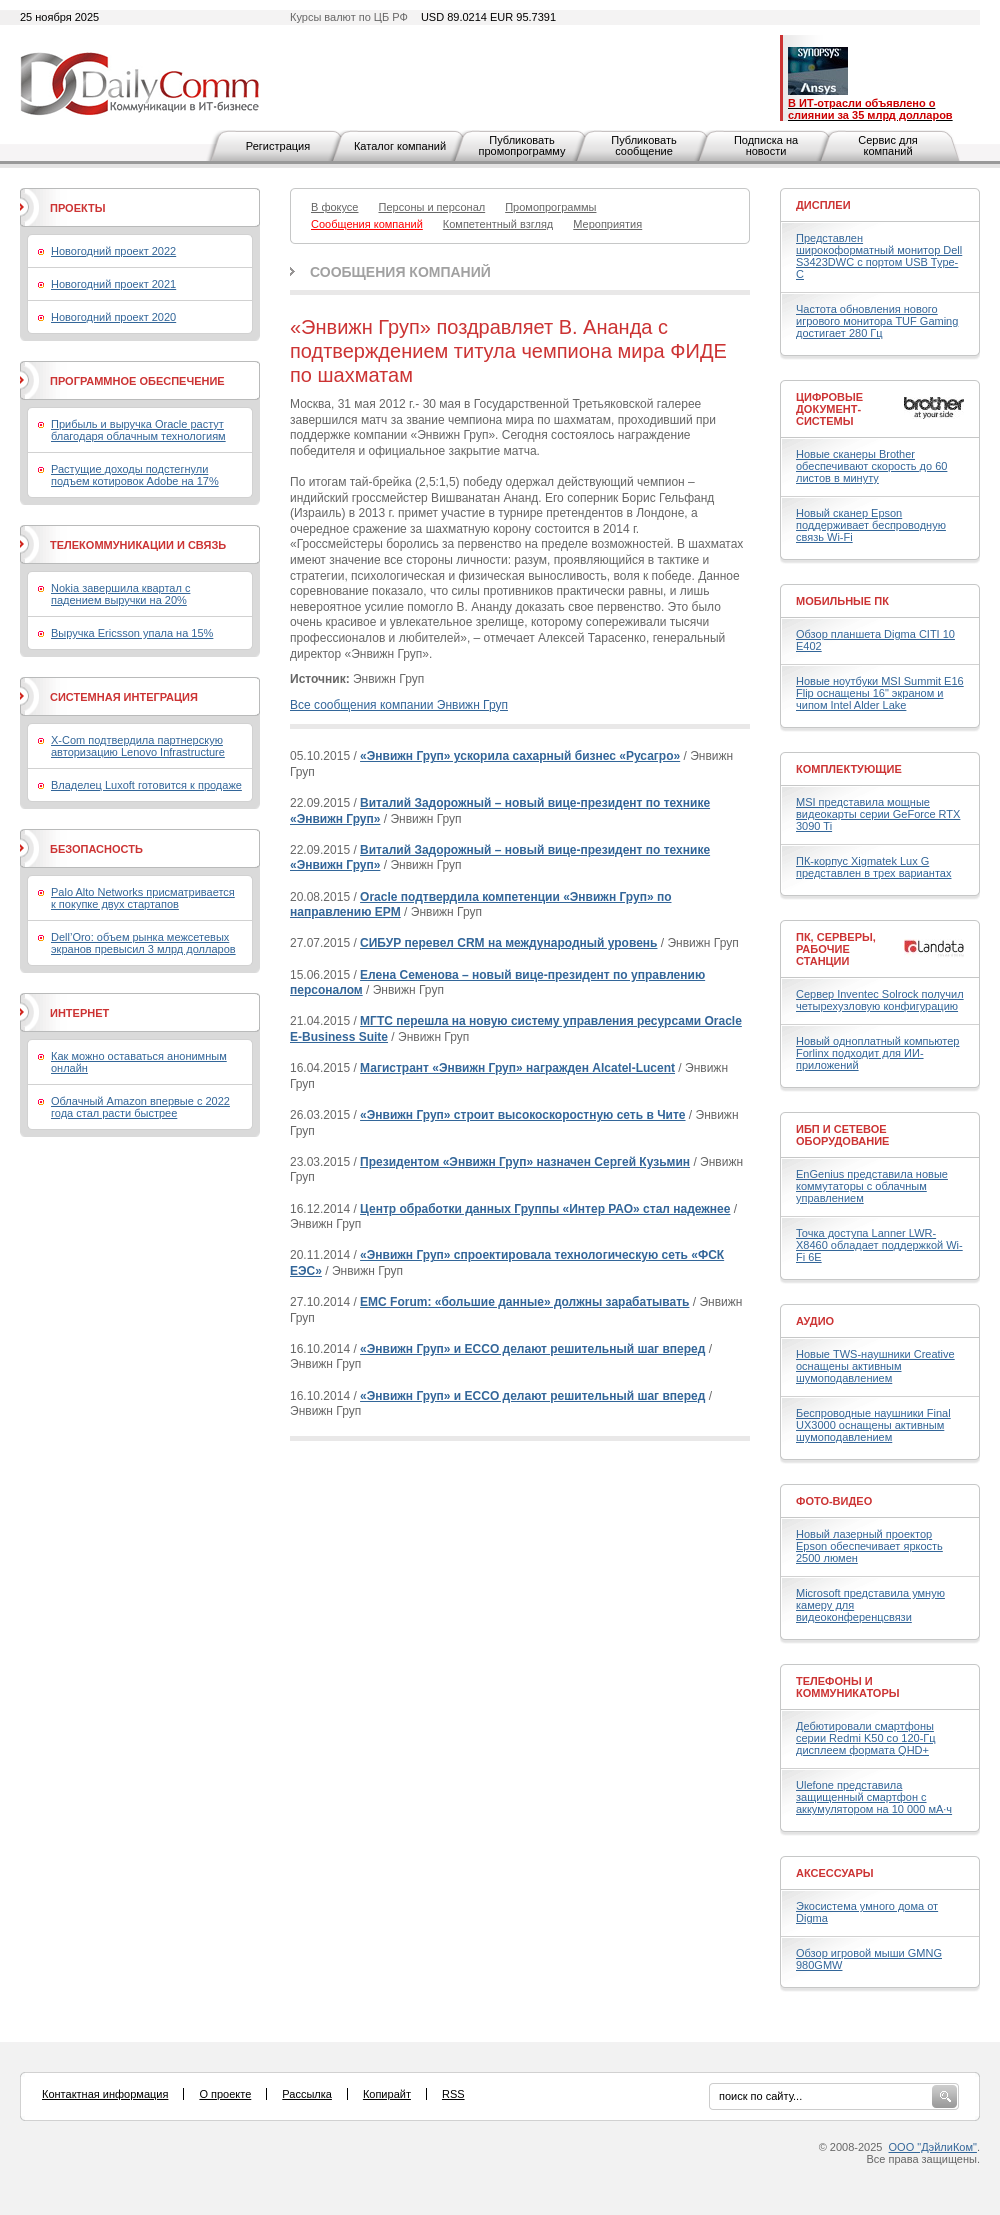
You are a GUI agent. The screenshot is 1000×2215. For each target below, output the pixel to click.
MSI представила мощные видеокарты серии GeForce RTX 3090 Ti (878, 814)
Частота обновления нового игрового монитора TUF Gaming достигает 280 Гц (877, 321)
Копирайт (387, 2094)
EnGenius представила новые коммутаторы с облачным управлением (872, 1186)
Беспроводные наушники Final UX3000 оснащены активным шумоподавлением (873, 1425)
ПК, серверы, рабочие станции (836, 949)
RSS (453, 2094)
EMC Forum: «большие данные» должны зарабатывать (524, 1302)
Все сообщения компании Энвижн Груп (399, 705)
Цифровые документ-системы (829, 409)
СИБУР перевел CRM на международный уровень (508, 943)
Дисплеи (823, 205)
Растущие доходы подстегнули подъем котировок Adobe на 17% (135, 475)
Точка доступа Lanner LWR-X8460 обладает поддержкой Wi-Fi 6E (879, 1245)
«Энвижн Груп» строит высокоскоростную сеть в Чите (522, 1115)
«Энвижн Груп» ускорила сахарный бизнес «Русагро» (520, 756)
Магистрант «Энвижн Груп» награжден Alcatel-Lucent (517, 1068)
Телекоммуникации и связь (138, 545)
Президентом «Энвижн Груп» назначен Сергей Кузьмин (525, 1162)
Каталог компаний (400, 146)
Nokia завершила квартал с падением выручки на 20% (120, 594)
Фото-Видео (834, 1501)
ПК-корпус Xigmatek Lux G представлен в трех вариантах (873, 867)
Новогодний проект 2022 (113, 251)
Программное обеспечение (137, 381)
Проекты (77, 208)
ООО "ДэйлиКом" (933, 2147)
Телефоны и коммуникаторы (848, 1687)
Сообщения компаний (400, 272)
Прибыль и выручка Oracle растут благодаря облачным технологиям (138, 430)
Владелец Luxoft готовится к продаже (146, 785)
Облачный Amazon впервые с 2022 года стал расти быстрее (140, 1107)
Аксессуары (835, 1873)
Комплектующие (849, 769)
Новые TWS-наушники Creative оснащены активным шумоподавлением (875, 1366)
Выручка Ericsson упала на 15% (132, 633)
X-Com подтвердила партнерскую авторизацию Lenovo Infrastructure (138, 746)
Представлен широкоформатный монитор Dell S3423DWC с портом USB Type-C (879, 256)
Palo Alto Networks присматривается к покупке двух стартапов (143, 898)
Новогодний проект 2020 (113, 317)
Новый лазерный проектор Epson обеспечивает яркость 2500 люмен (869, 1546)
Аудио (815, 1321)
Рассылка (307, 2094)
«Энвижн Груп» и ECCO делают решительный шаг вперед (532, 1349)
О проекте (225, 2094)
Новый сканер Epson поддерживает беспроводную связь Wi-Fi (871, 525)
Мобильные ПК (842, 601)
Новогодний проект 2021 (113, 284)
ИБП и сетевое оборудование (842, 1135)
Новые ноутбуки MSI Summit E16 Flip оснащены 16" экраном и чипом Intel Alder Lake (880, 693)
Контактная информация (105, 2094)
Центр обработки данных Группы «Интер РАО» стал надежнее (545, 1209)
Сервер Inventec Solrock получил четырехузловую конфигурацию (880, 1000)
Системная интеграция (124, 697)
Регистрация (278, 146)
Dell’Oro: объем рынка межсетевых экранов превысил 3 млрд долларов (143, 943)
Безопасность (96, 849)
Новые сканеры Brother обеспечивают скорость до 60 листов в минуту (871, 466)
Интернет (79, 1013)
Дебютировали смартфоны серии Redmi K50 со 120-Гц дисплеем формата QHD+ (866, 1738)
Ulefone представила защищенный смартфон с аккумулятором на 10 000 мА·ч (874, 1797)
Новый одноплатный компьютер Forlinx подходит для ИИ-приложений (877, 1053)
